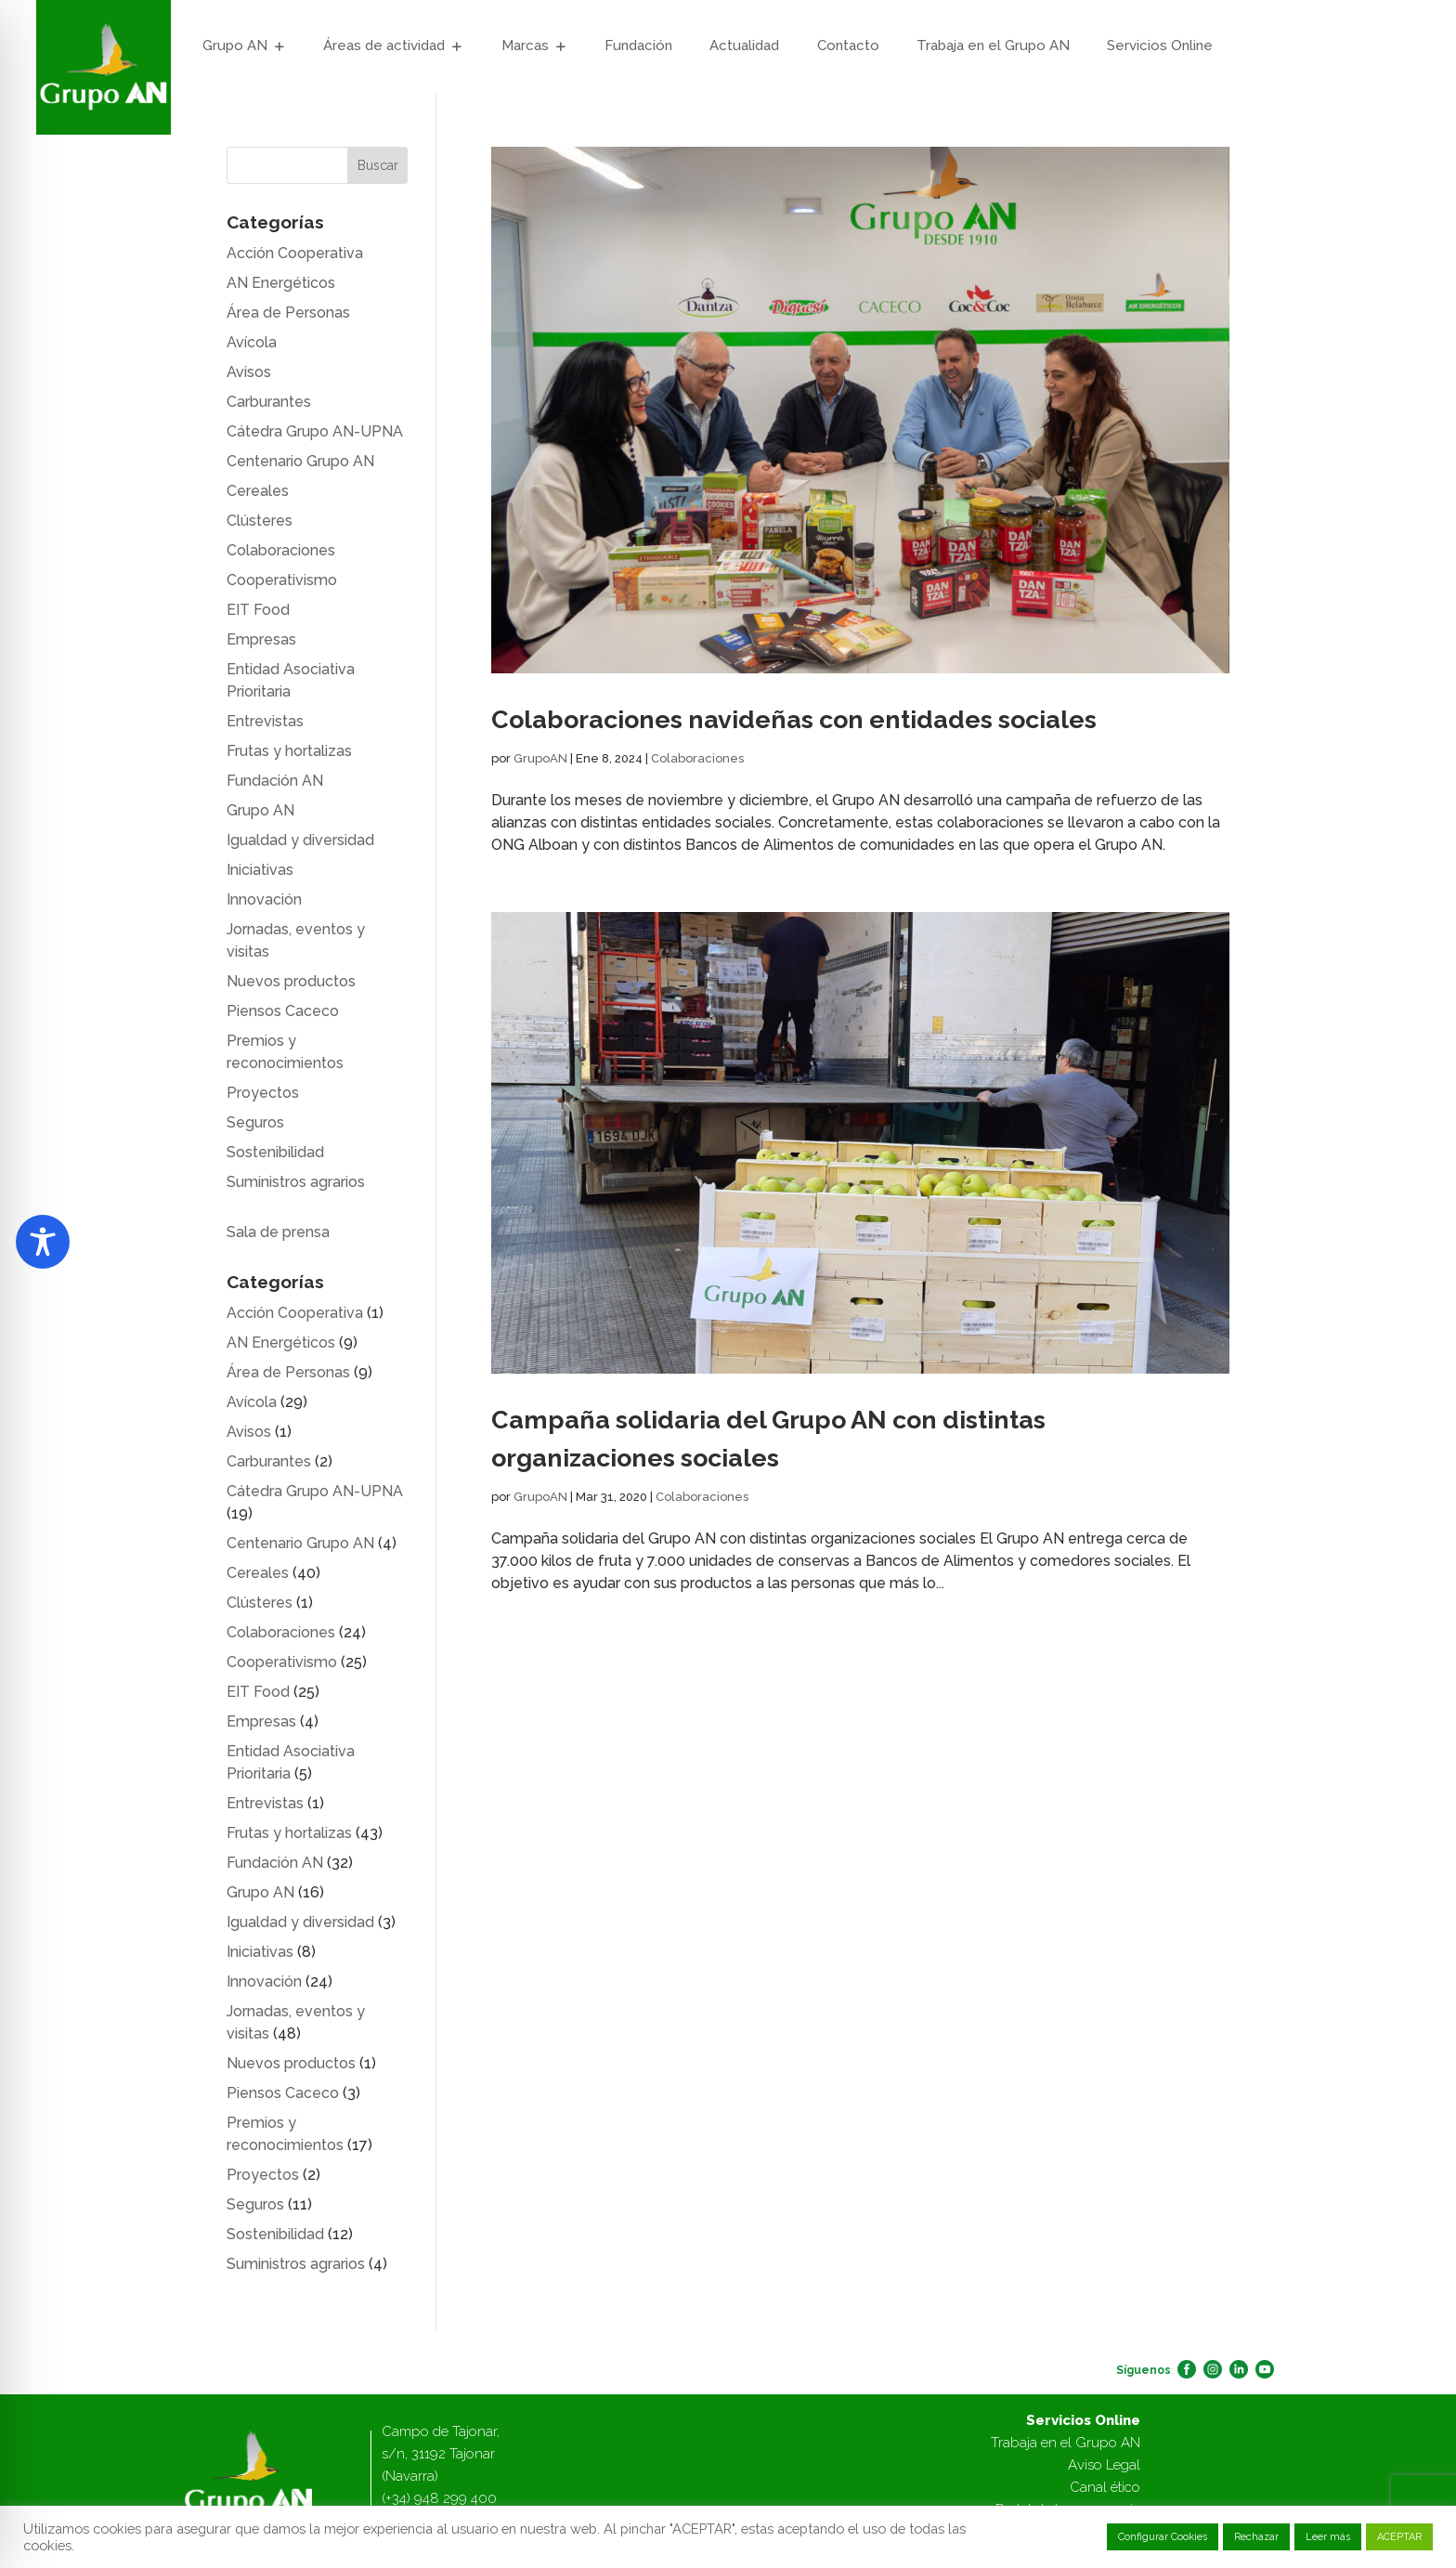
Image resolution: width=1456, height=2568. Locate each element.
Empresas (261, 639)
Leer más (1328, 2537)
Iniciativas (260, 870)
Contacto (848, 45)
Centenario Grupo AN (300, 461)
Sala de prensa (278, 1232)
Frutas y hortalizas (289, 751)
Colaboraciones (697, 758)
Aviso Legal (1104, 2465)
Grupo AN (234, 45)
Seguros (255, 1122)
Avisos (249, 372)
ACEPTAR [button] (1399, 2537)
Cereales (258, 491)
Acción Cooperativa (295, 253)
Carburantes (269, 402)
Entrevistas (265, 721)
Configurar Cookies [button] (1162, 2537)
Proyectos (263, 1093)
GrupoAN (540, 758)
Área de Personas (288, 312)
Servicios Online (1160, 45)
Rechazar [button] (1256, 2537)
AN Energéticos (281, 283)
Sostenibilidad (275, 1152)
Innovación (264, 899)
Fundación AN (275, 780)
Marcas (525, 45)
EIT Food (258, 610)
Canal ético (1105, 2487)
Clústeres (259, 520)
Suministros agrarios (296, 1182)
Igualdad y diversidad (300, 840)
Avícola (252, 342)
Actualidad (744, 45)
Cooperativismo (282, 580)
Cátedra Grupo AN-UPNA (315, 431)
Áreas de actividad (384, 45)
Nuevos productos (291, 981)
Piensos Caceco (283, 1011)
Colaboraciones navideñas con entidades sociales (794, 719)
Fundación (638, 45)
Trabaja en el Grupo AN (993, 45)
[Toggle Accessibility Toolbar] (43, 1242)
